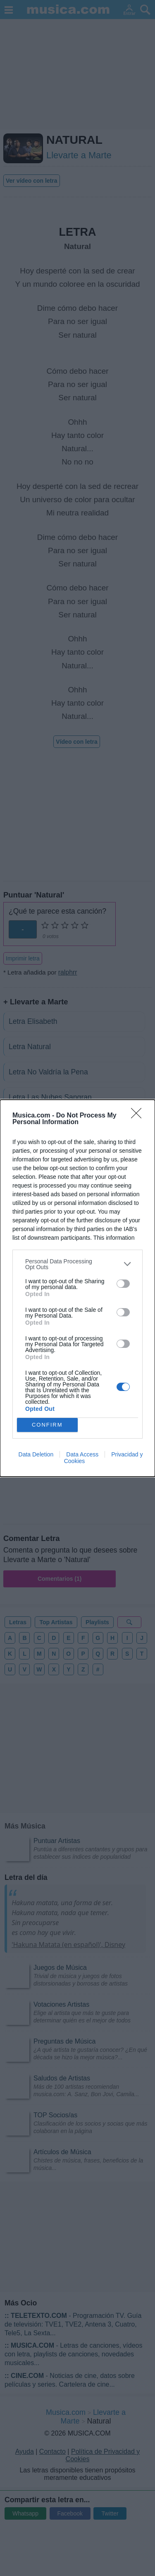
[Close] (139, 1116)
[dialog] (77, 1288)
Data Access (82, 1454)
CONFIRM (47, 1424)
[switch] (123, 1284)
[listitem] (77, 1264)
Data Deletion (36, 1454)
